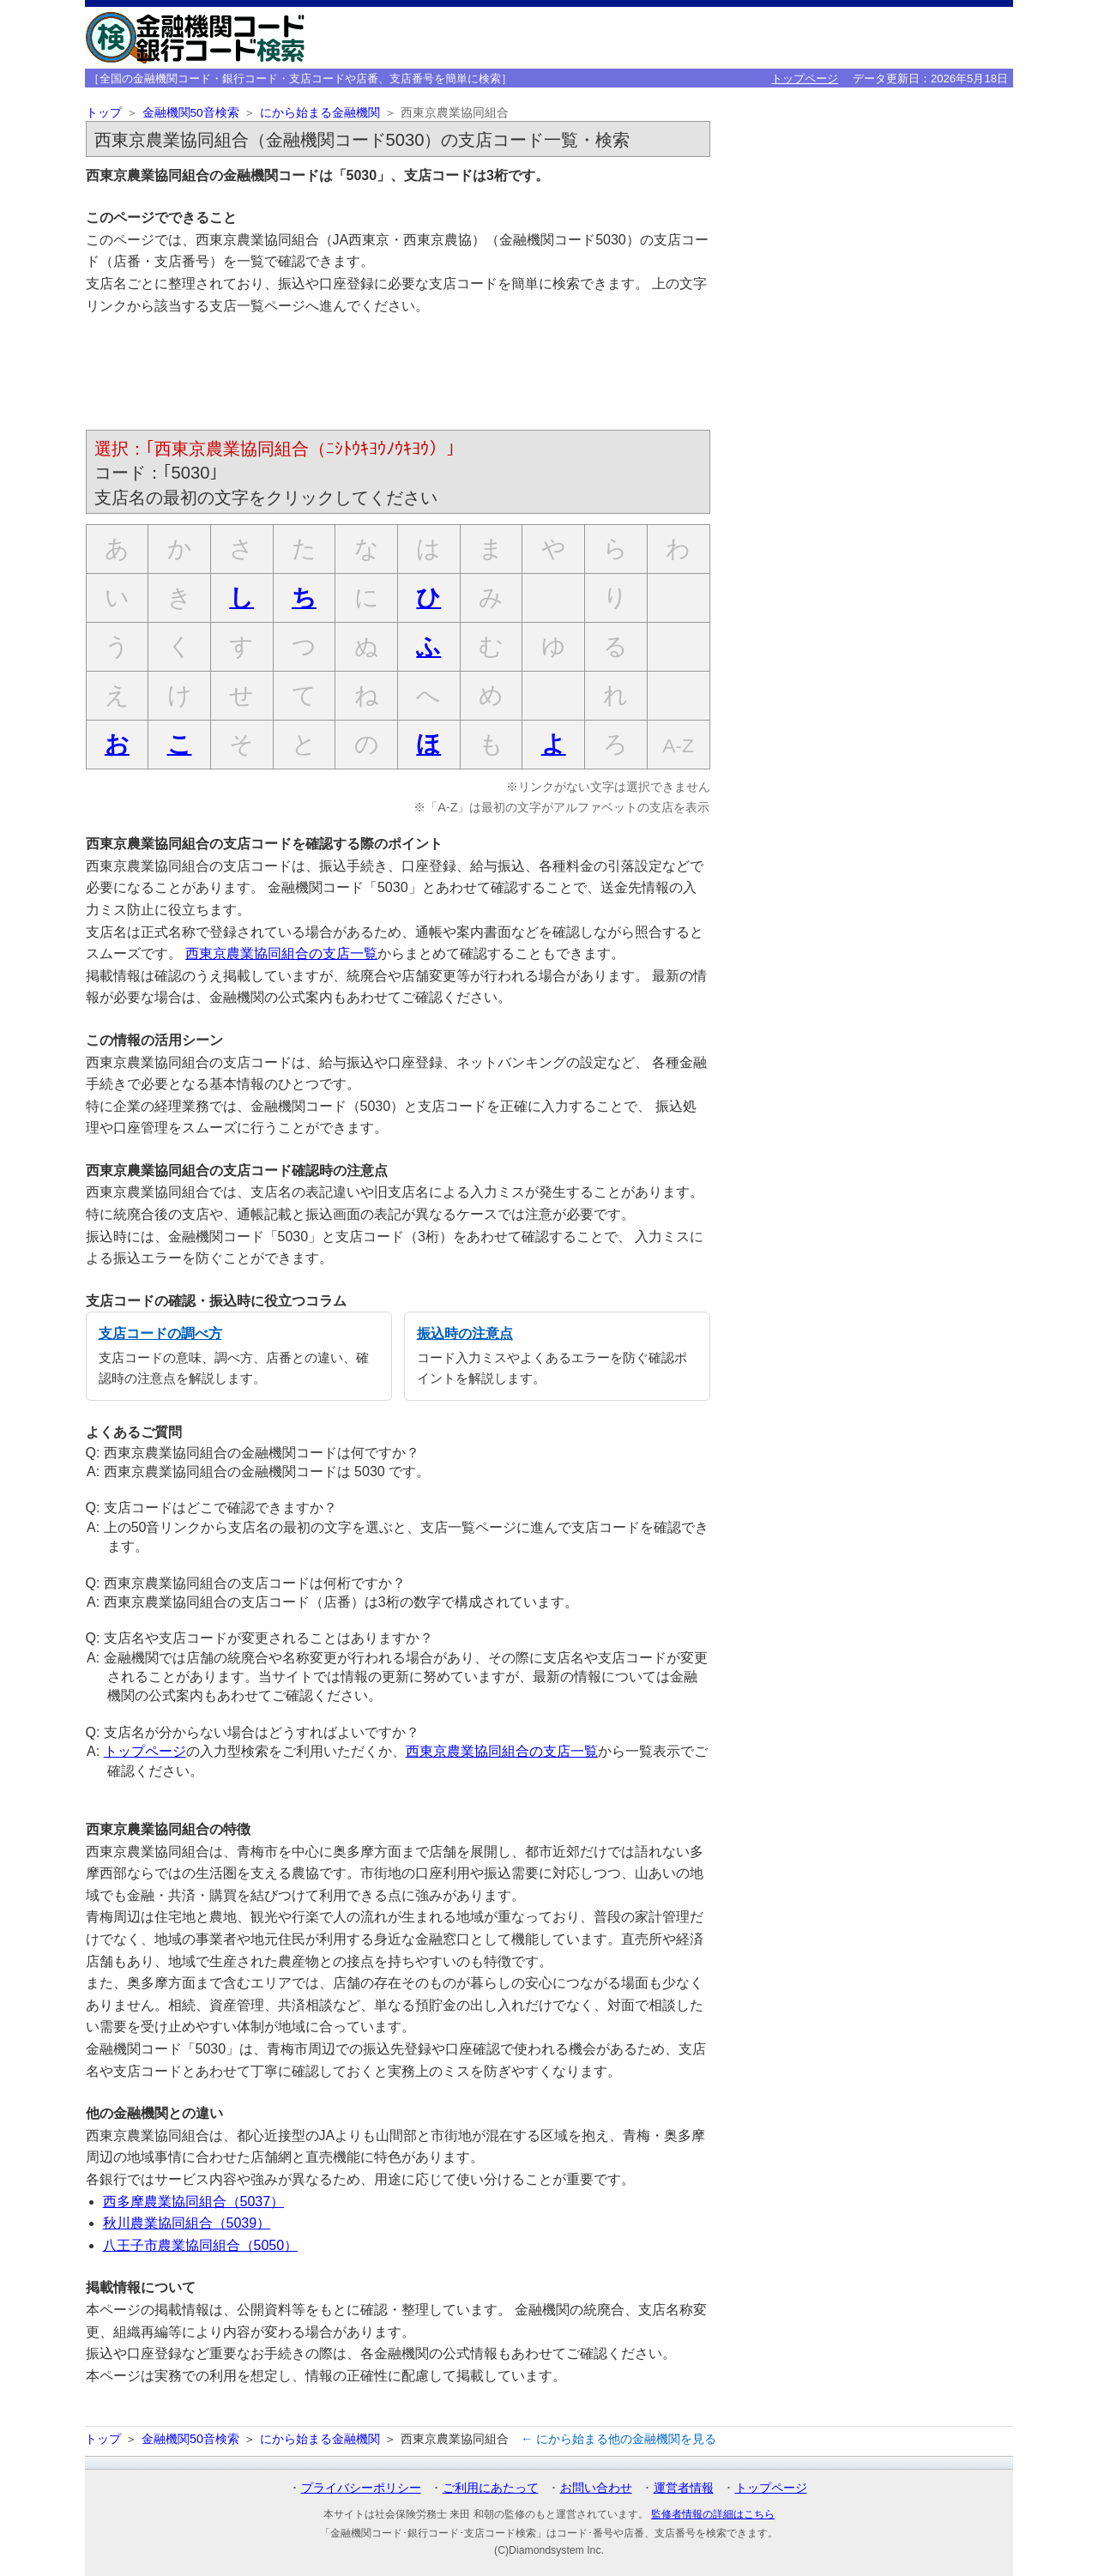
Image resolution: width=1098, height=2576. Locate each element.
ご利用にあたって (491, 2488)
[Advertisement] (398, 375)
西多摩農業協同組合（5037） (194, 2201)
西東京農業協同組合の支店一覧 (281, 953)
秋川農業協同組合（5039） (187, 2223)
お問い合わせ (596, 2488)
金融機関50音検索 (190, 112)
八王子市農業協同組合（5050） (201, 2245)
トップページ (804, 78)
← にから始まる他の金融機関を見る (618, 2439)
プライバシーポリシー (361, 2488)
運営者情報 (684, 2488)
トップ (104, 112)
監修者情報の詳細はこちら (713, 2514)
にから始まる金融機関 (320, 112)
